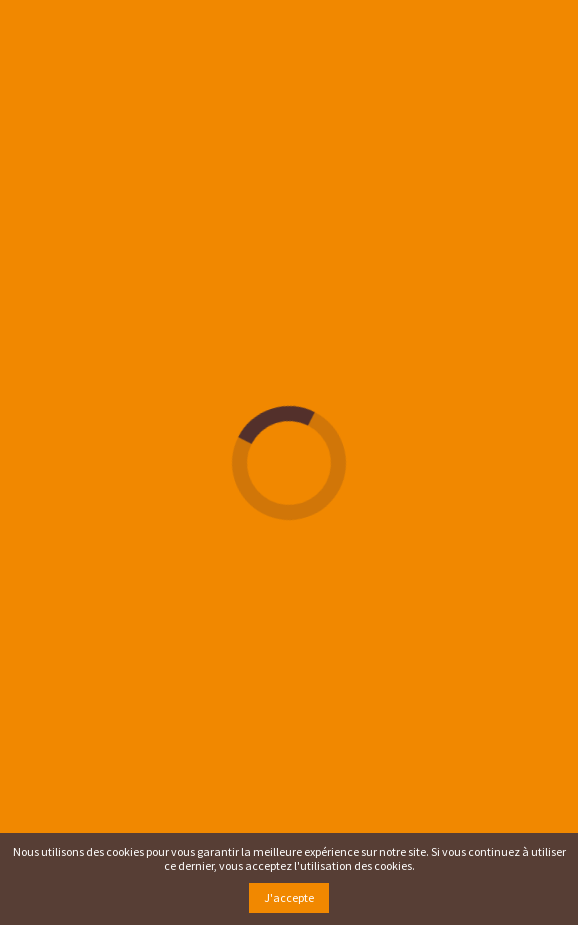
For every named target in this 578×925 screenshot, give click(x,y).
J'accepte (289, 897)
